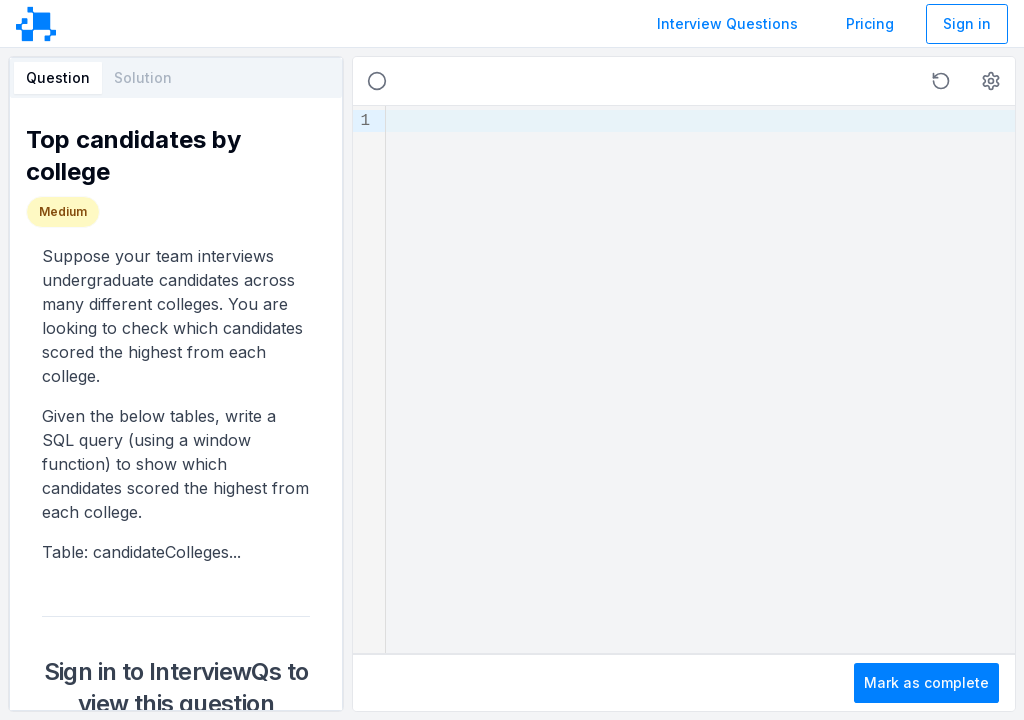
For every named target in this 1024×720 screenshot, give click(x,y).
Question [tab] (58, 77)
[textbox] (700, 379)
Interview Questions (727, 23)
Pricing (870, 23)
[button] (941, 81)
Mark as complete (926, 682)
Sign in (967, 23)
